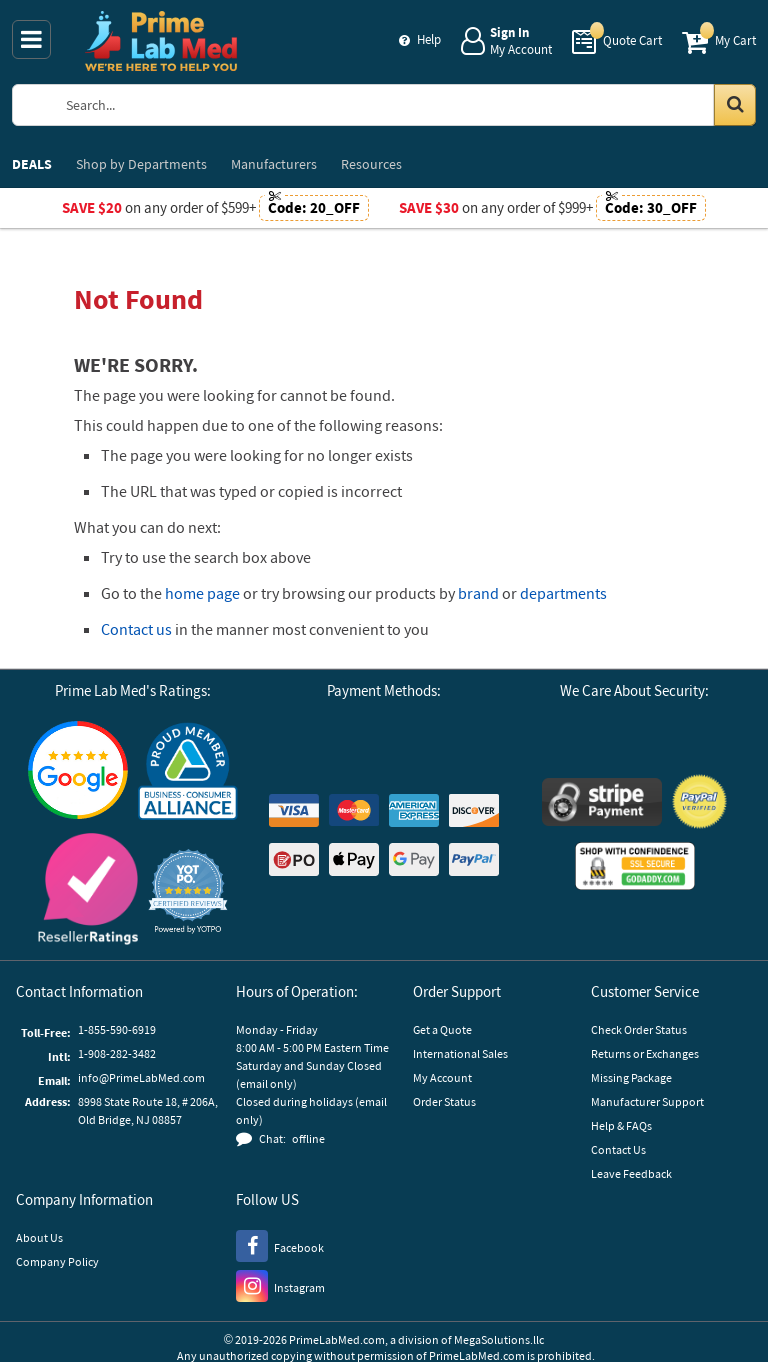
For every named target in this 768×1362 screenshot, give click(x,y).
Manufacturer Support (647, 1101)
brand (478, 593)
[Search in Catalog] (735, 105)
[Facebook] (280, 1245)
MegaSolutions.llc (499, 1339)
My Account (442, 1077)
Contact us (136, 629)
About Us (39, 1237)
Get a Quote (442, 1029)
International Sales (460, 1053)
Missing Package (631, 1077)
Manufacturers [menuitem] (274, 164)
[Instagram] (280, 1285)
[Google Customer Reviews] (78, 773)
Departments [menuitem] (141, 164)
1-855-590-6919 (117, 1029)
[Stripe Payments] (602, 804)
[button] (188, 891)
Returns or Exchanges (645, 1053)
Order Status (444, 1101)
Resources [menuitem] (371, 164)
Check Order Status (639, 1029)
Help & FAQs (621, 1125)
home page (202, 593)
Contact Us (618, 1149)
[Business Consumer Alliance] (188, 772)
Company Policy (57, 1261)
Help (429, 39)
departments (563, 593)
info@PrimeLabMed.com (141, 1077)
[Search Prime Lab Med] (403, 105)
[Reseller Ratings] (88, 891)
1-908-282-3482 (117, 1053)
